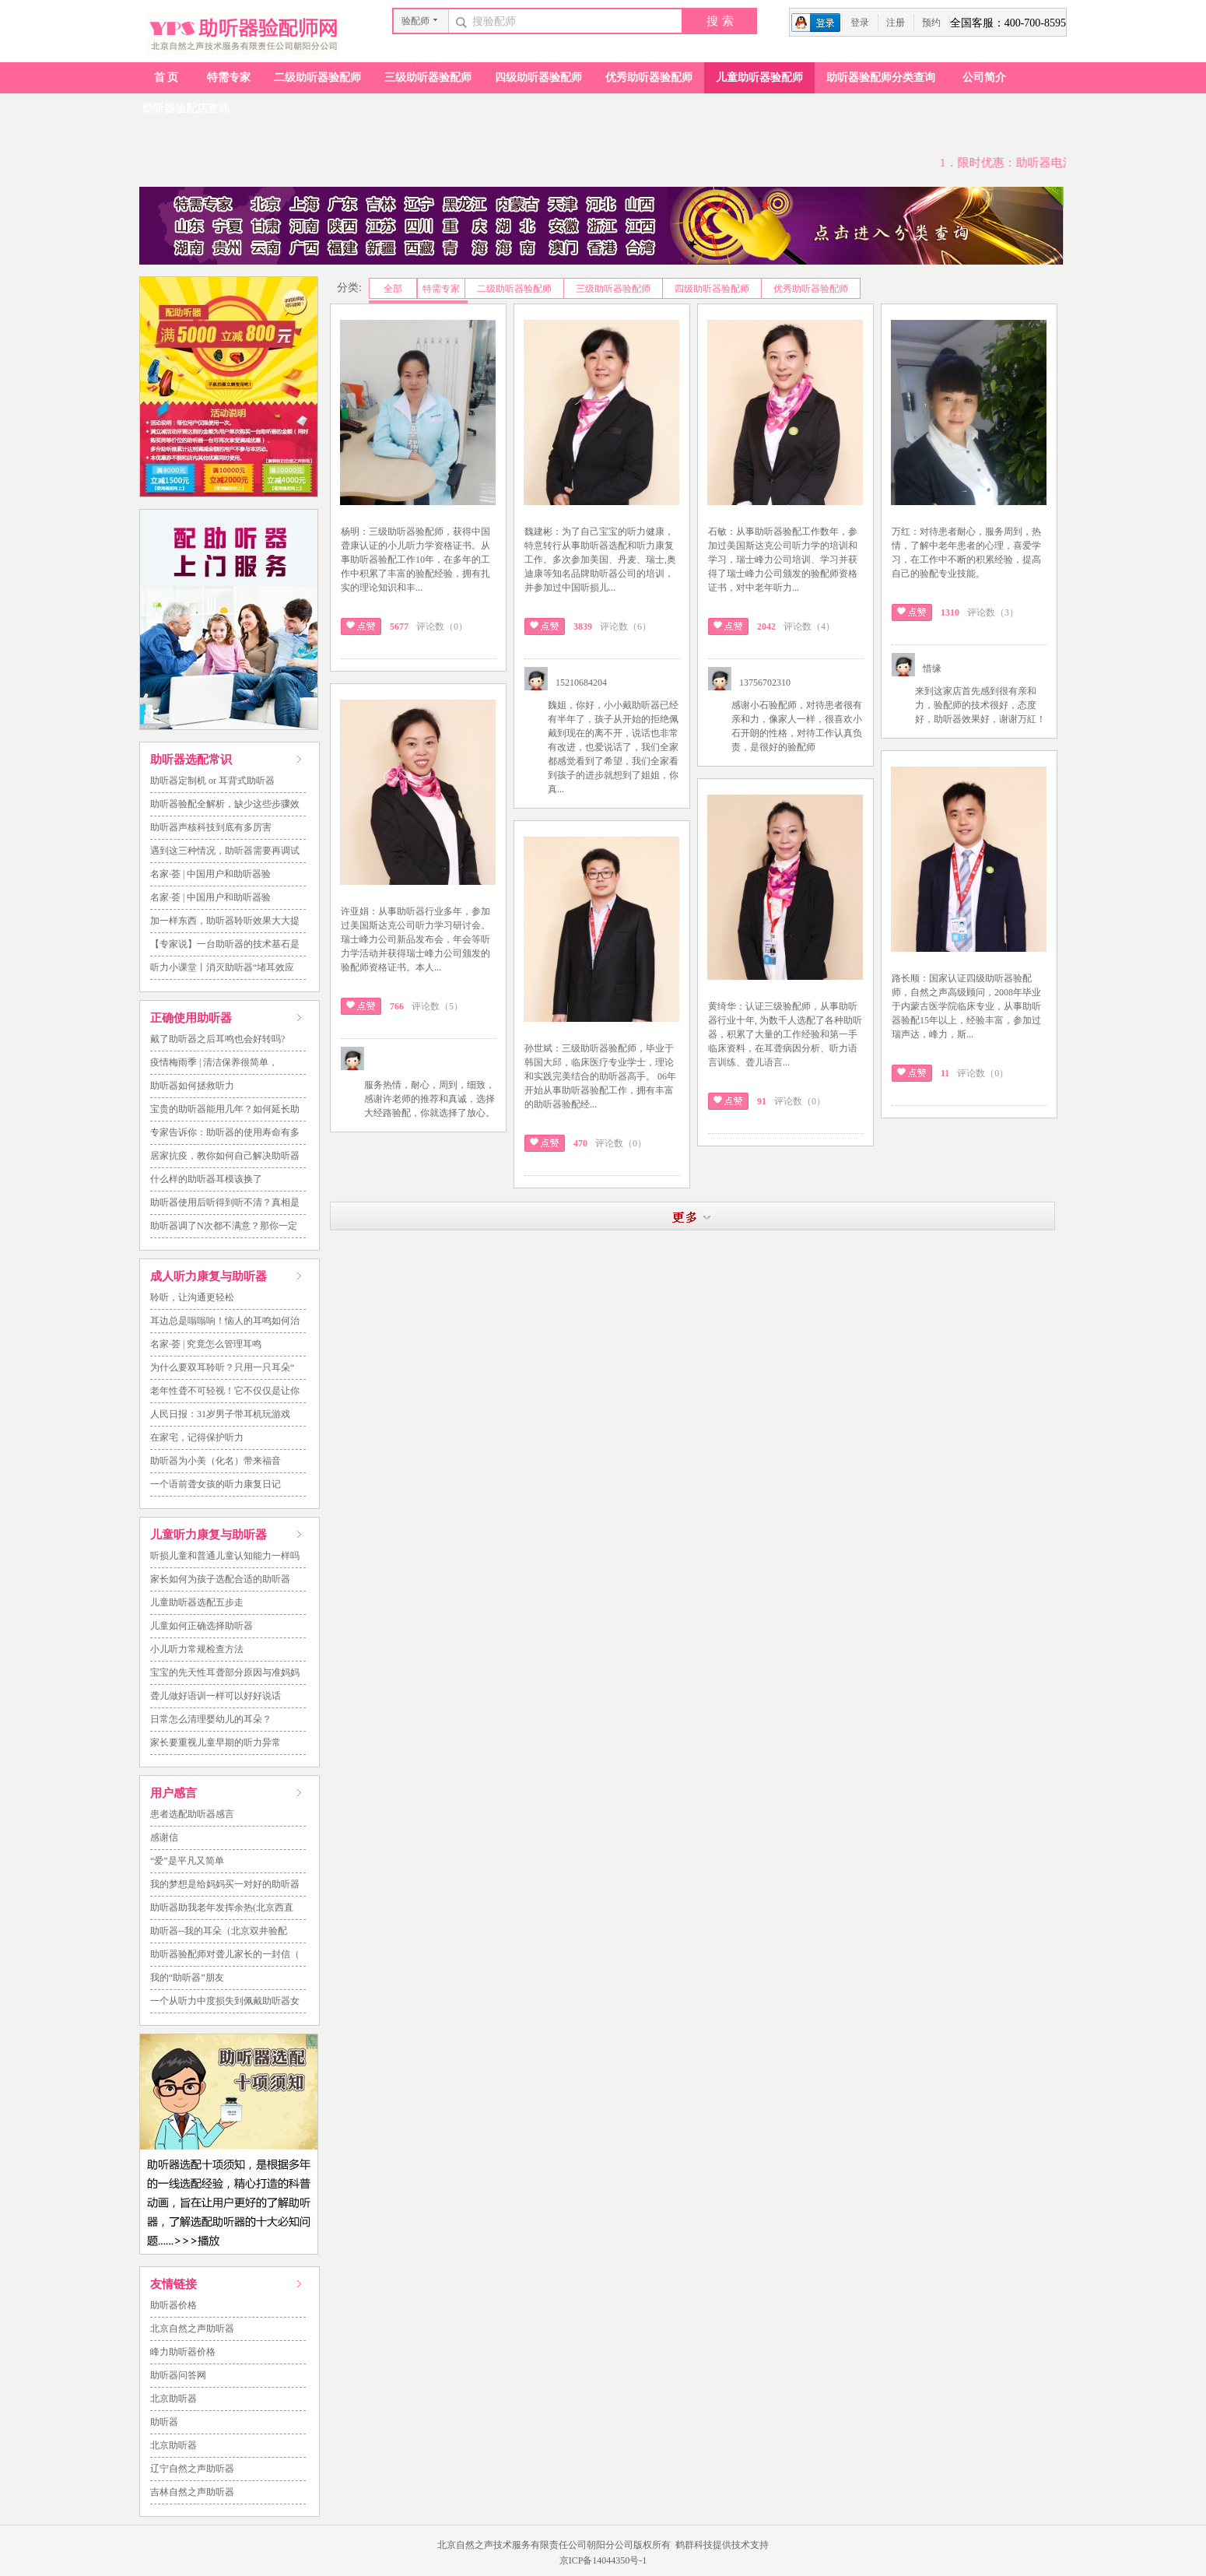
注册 (895, 22)
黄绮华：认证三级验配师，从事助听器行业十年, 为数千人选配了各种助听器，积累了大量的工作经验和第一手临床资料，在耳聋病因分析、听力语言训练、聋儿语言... (785, 1034)
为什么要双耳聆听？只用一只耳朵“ (222, 1367)
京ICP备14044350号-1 (603, 2560)
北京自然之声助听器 (192, 2328)
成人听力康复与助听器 (208, 1276)
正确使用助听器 (191, 1018)
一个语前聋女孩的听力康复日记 (215, 1484)
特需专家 (229, 77)
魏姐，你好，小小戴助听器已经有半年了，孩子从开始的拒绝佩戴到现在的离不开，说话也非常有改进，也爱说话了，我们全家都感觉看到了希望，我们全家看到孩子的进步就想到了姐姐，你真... (613, 747)
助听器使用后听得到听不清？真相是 (225, 1202)
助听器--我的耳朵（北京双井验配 (218, 1930)
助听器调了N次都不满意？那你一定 (223, 1225)
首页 (167, 77)
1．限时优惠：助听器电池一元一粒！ (1042, 162)
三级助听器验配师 (428, 77)
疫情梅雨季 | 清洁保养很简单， (214, 1062)
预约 (931, 22)
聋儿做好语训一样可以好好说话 (215, 1695)
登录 (859, 22)
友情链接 (173, 2284)
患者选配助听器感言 (192, 1814)
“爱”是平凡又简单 (187, 1860)
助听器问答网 (178, 2375)
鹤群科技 (694, 2544)
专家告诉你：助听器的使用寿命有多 (225, 1132)
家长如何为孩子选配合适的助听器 (220, 1579)
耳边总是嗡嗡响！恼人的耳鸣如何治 (225, 1320)
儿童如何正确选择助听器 (201, 1625)
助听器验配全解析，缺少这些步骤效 (225, 803)
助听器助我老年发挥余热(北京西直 (221, 1907)
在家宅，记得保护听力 (197, 1437)
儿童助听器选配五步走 (197, 1602)
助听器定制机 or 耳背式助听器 (212, 780)
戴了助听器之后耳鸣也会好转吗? (217, 1039)
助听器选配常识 (191, 759)
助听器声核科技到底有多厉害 (211, 827)
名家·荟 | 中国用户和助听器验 (210, 874)
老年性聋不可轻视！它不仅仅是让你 (225, 1390)
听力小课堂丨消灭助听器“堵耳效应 (222, 967)
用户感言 (173, 1793)
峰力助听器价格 (183, 2351)
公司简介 (984, 77)
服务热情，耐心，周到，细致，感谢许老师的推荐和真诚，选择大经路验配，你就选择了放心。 (429, 1098)
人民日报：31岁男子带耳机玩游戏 (220, 1414)
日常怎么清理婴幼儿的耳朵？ (211, 1719)
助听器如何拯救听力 (192, 1085)
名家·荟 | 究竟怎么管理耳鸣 (205, 1344)
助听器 (164, 2421)
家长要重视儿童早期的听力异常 (215, 1742)
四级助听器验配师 (538, 77)
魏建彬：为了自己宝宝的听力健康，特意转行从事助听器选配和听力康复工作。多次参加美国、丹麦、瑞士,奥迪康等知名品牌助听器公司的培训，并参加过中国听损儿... (600, 559)
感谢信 (164, 1837)
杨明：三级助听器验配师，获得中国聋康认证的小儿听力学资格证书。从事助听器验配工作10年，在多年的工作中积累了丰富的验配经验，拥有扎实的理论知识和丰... (415, 559)
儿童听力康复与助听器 (208, 1534)
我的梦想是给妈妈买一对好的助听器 (225, 1884)
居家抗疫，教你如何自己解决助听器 (225, 1155)
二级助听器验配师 (317, 77)
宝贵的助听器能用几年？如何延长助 (225, 1109)
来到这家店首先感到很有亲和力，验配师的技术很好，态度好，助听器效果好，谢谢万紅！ (980, 705)
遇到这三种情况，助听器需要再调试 (225, 850)
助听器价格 (173, 2305)
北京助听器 (173, 2398)
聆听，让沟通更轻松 (192, 1297)
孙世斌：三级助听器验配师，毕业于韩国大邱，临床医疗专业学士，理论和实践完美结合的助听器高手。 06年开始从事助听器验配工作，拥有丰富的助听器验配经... (600, 1076)
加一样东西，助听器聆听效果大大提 (225, 920)
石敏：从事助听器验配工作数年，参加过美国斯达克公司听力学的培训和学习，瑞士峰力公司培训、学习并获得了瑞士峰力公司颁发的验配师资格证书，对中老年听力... (782, 559)
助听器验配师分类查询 (880, 77)
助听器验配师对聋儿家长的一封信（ (225, 1954)
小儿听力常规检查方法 (197, 1649)
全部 (393, 288)
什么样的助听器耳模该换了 (206, 1179)
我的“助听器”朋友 (187, 1977)
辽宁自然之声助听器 (192, 2468)
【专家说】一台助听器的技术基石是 (225, 944)
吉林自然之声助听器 (192, 2492)
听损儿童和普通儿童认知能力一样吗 (225, 1555)
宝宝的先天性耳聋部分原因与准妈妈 (225, 1672)
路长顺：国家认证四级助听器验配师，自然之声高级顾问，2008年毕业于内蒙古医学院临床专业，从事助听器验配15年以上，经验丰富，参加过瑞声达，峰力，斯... (966, 1006)
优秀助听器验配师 (648, 77)
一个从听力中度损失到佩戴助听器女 (225, 2000)
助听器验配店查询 (186, 108)
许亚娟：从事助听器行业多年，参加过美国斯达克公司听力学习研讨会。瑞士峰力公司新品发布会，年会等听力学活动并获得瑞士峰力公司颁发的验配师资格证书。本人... (415, 939)
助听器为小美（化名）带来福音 (215, 1460)
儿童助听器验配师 (759, 77)
